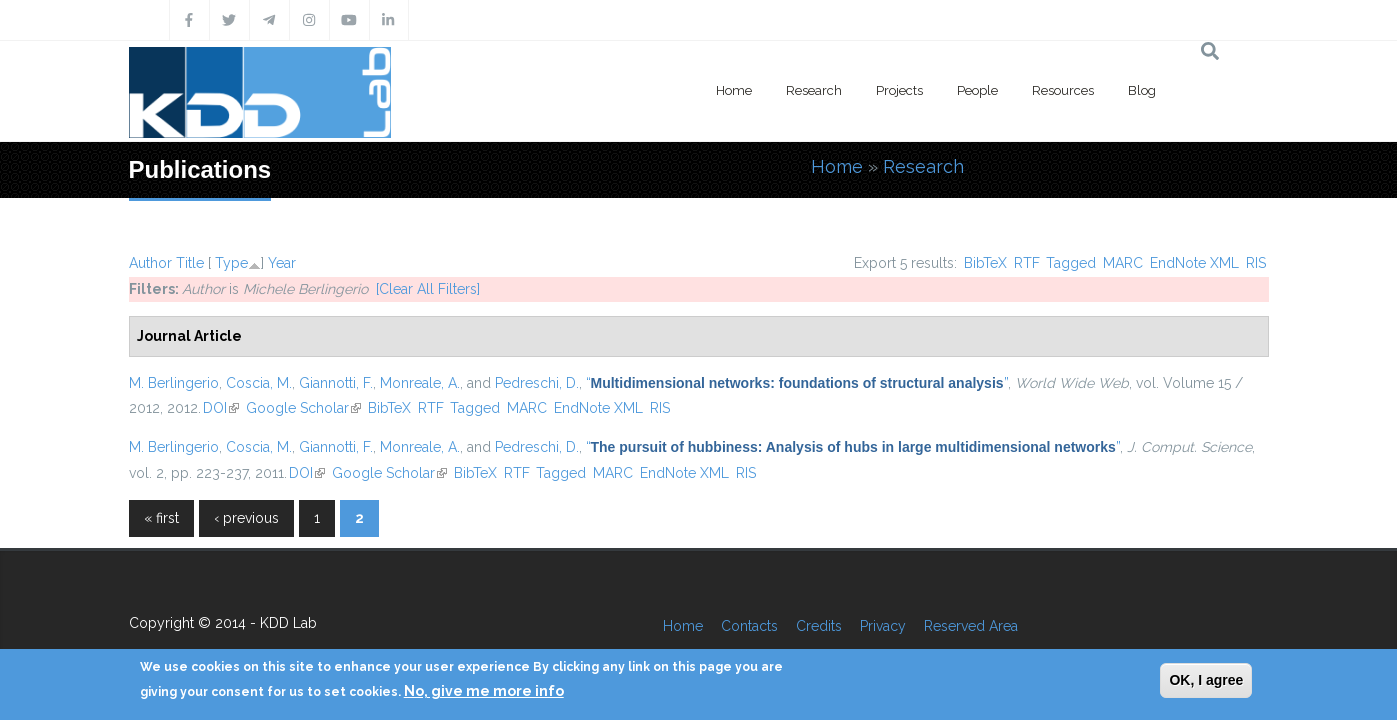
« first (161, 518)
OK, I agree (1206, 680)
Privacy (883, 626)
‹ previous (246, 518)
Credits (819, 626)
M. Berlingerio (174, 383)
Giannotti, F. (336, 383)
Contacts (749, 626)
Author (150, 263)
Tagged (1071, 263)
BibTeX (985, 263)
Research (814, 90)
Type (231, 263)
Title (190, 263)
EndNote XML (1194, 263)
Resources (1063, 90)
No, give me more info (484, 691)
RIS (1256, 263)
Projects (899, 90)
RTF (1027, 263)
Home (734, 90)
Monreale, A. (420, 383)
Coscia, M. (259, 383)
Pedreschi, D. (537, 383)
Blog (1142, 90)
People (977, 90)
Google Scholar (303, 408)
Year (282, 263)
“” (797, 383)
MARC (1123, 263)
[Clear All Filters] (428, 289)
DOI (221, 408)
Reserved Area (971, 626)
